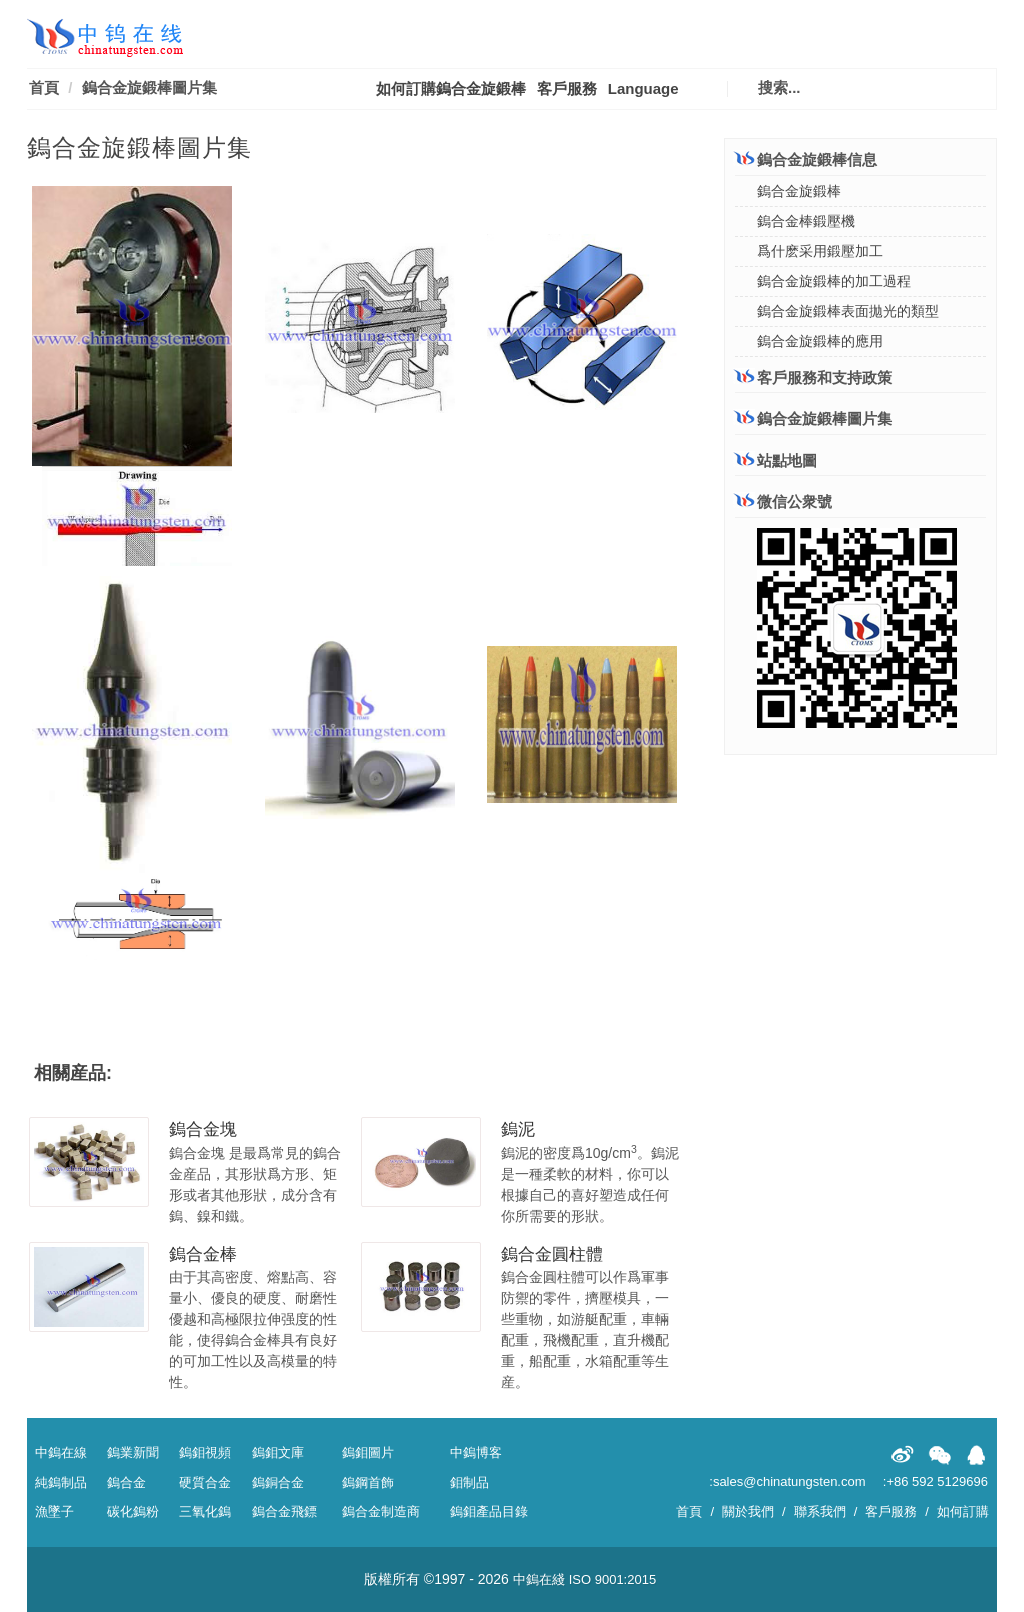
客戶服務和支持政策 (813, 377)
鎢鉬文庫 (278, 1452)
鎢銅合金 (278, 1482)
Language (643, 88)
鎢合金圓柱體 (552, 1254)
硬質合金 (205, 1482)
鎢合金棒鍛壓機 (806, 221)
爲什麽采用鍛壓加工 (820, 251)
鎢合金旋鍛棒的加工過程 (834, 281)
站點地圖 (776, 460)
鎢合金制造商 (381, 1511)
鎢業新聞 (133, 1452)
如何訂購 (963, 1511)
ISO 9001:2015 (612, 1579)
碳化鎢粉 (133, 1511)
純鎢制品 (61, 1482)
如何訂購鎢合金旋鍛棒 (451, 88)
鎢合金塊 (203, 1129)
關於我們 (748, 1511)
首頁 (44, 87)
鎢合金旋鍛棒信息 (806, 159)
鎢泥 (518, 1129)
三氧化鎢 (205, 1511)
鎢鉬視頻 (205, 1452)
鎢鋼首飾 (368, 1482)
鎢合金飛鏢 (284, 1511)
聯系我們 (820, 1511)
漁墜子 (54, 1511)
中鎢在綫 (539, 1579)
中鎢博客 (476, 1452)
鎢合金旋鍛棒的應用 (820, 341)
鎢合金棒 (203, 1254)
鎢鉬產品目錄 (489, 1511)
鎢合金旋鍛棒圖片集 (149, 87)
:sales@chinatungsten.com (787, 1481)
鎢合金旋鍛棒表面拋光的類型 (848, 311)
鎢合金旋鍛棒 (799, 191)
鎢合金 (126, 1482)
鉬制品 (469, 1482)
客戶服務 (567, 88)
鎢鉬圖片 (368, 1452)
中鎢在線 (61, 1452)
